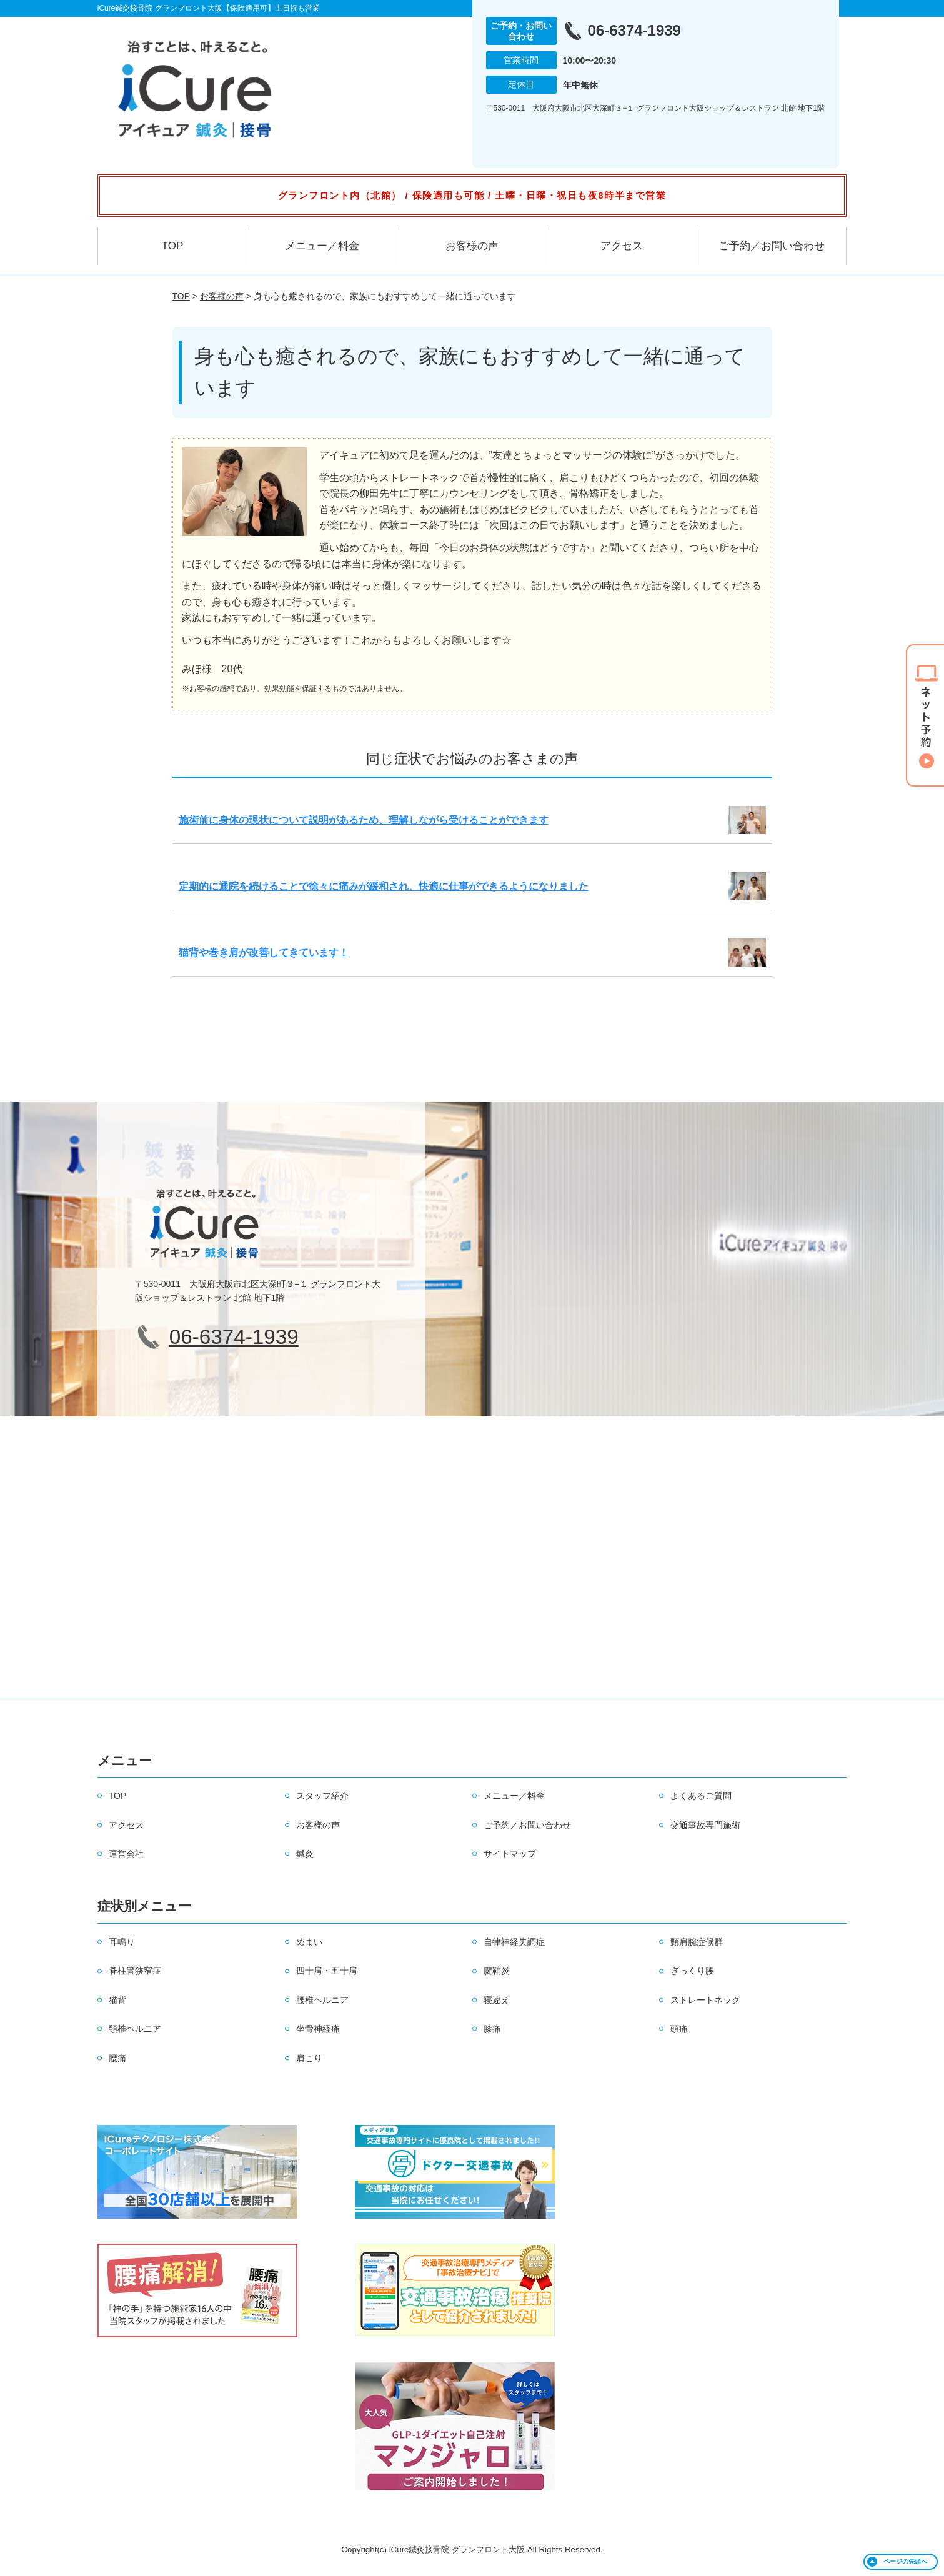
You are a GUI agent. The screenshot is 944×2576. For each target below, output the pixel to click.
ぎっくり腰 (692, 1971)
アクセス (621, 246)
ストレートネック (705, 2000)
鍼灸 (305, 1854)
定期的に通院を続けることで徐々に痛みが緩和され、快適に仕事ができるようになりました (384, 886)
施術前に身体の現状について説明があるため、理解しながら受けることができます (364, 820)
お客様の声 (472, 246)
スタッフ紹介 (322, 1796)
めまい (309, 1942)
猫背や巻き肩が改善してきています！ (264, 952)
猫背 (117, 2000)
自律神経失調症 (514, 1942)
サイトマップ (510, 1854)
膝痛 (492, 2029)
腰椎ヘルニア (322, 2000)
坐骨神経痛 (318, 2029)
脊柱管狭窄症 (135, 1971)
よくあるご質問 (701, 1796)
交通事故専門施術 (705, 1825)
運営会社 (126, 1854)
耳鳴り (122, 1942)
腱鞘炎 (497, 1971)
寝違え (497, 2000)
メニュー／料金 (322, 246)
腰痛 (117, 2058)
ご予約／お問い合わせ (771, 246)
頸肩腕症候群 (696, 1942)
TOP (173, 246)
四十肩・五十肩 (326, 1971)
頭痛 (679, 2029)
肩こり (309, 2058)
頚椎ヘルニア (135, 2029)
